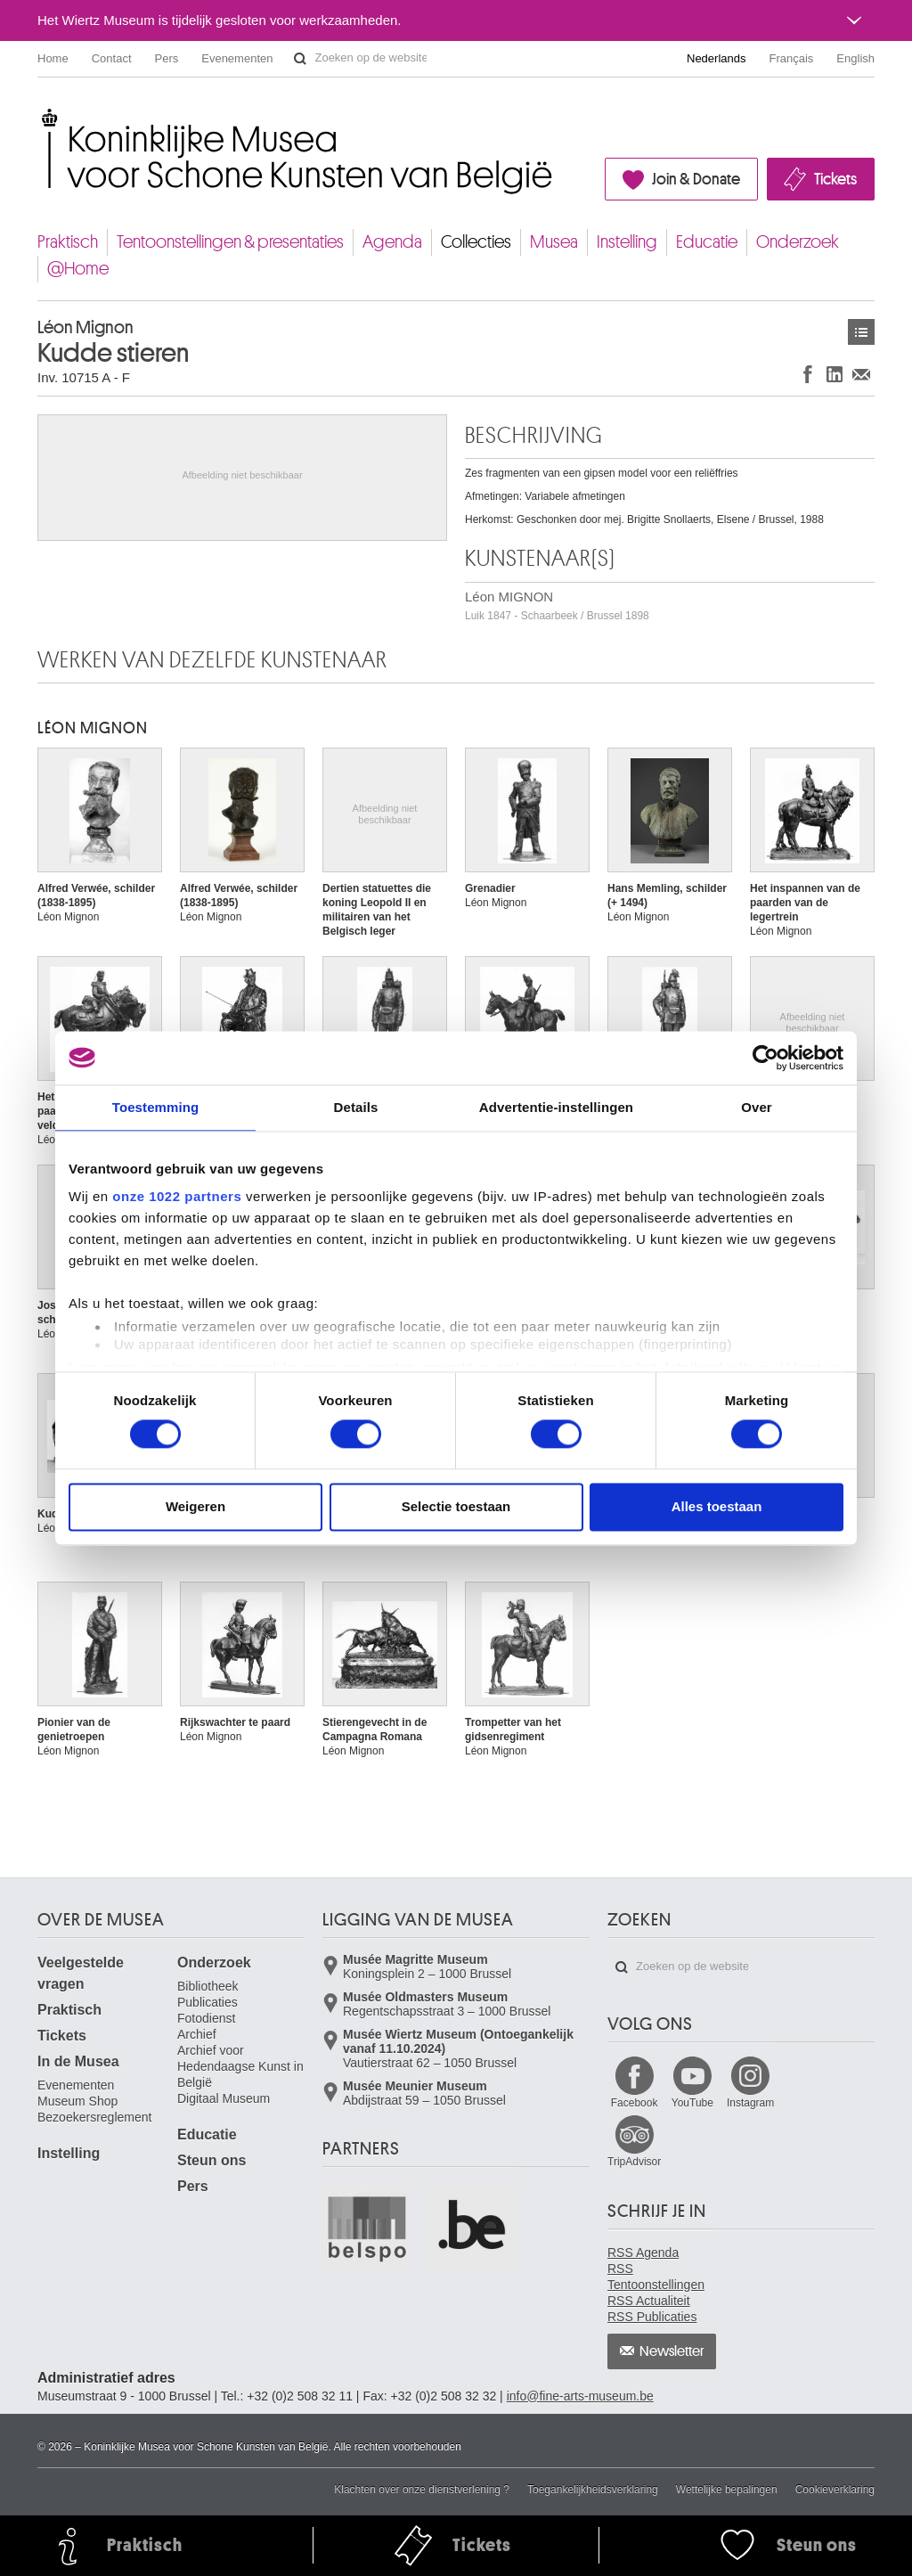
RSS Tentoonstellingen (655, 2276)
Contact (112, 58)
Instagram (750, 2103)
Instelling (627, 242)
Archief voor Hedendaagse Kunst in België (240, 2066)
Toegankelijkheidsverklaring (592, 2489)
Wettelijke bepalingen (727, 2489)
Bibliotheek (208, 1986)
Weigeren (195, 1506)
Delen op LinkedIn (834, 374)
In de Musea (78, 2061)
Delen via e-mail (861, 374)
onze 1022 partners (176, 1196)
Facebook (634, 2103)
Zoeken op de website (300, 59)
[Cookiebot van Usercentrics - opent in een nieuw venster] (765, 1057)
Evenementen (237, 58)
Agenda (392, 242)
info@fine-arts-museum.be (580, 2396)
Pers (167, 58)
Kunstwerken (861, 332)
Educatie (706, 242)
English (855, 58)
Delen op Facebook (807, 374)
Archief (196, 2034)
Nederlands (716, 58)
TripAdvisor (634, 2161)
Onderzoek (797, 242)
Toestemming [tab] (156, 1107)
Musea (554, 242)
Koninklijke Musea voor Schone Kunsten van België (41, 115)
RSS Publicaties (651, 2317)
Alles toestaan (717, 1506)
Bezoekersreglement (94, 2117)
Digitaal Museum (223, 2098)
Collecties (476, 242)
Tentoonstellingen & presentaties (230, 242)
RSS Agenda (643, 2252)
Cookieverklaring (835, 2489)
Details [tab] (356, 1107)
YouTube (692, 2103)
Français (792, 58)
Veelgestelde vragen (80, 1973)
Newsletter (671, 2351)
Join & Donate (696, 179)
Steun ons (211, 2160)
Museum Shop (77, 2101)
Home (53, 58)
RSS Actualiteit (648, 2301)
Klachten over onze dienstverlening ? (421, 2489)
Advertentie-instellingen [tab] (556, 1107)
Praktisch (67, 242)
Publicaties (207, 2002)
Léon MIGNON (557, 605)
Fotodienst (206, 2018)
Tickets (835, 179)
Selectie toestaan (456, 1506)
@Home (78, 268)
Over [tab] (756, 1107)
